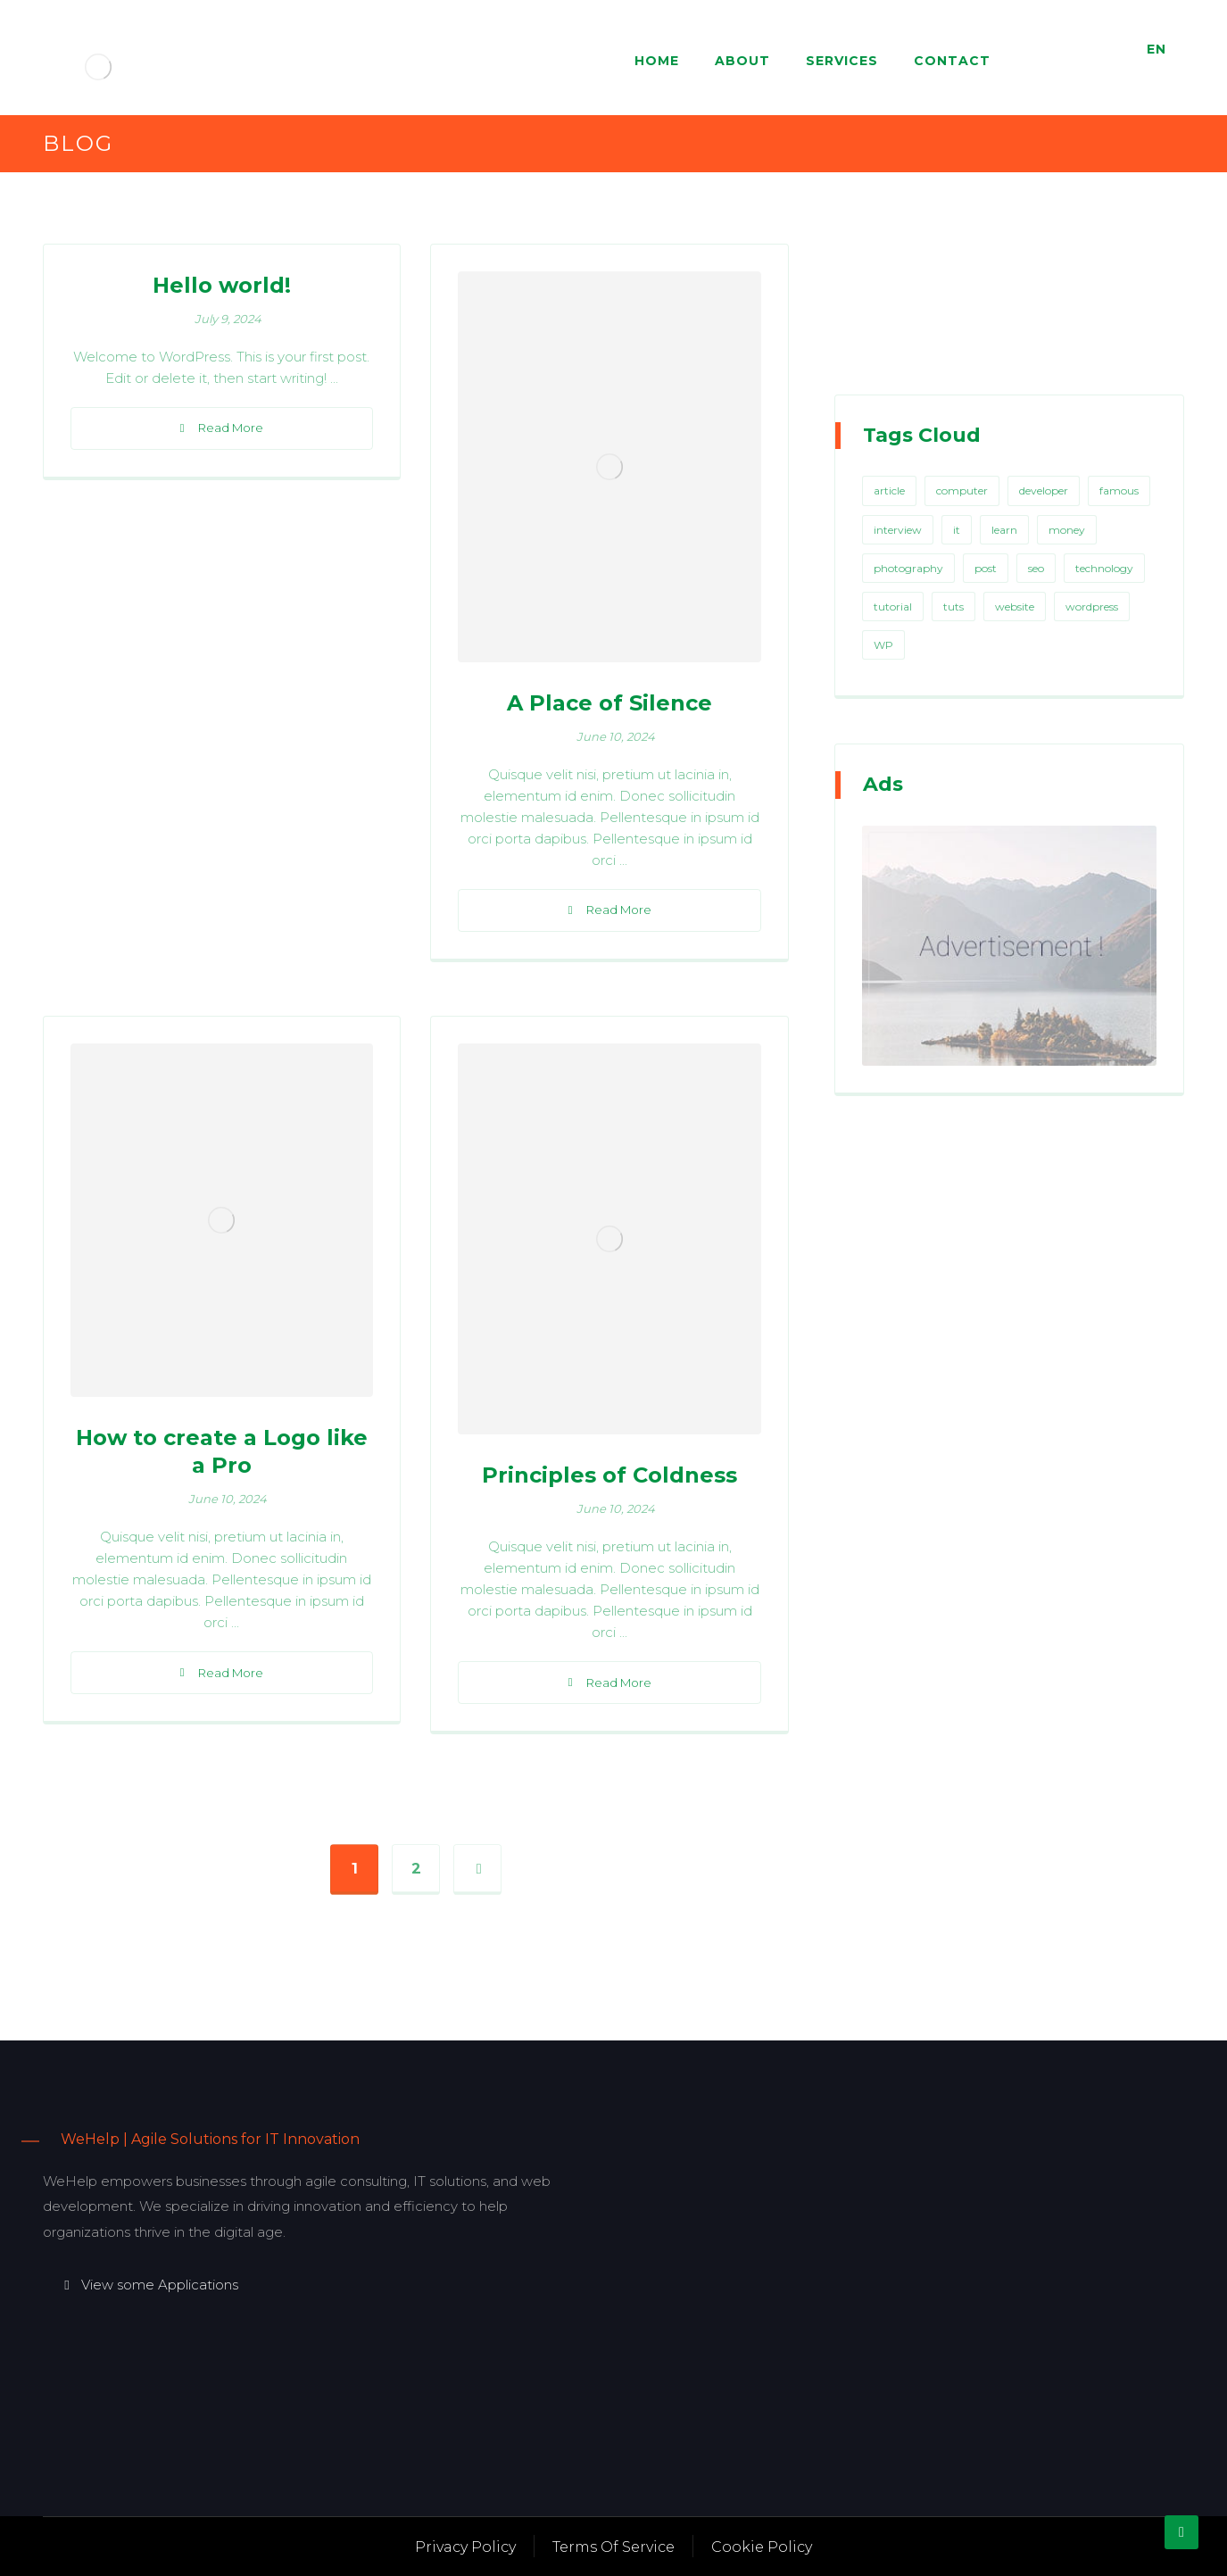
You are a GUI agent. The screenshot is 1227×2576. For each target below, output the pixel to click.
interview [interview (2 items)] (898, 529)
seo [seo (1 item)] (1036, 568)
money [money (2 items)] (1067, 529)
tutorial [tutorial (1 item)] (893, 606)
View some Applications (149, 2284)
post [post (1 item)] (985, 568)
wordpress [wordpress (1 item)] (1091, 606)
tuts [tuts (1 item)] (953, 606)
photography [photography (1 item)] (908, 568)
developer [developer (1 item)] (1043, 490)
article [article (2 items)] (889, 490)
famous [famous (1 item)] (1119, 490)
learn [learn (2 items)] (1004, 529)
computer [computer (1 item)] (962, 490)
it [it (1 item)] (956, 529)
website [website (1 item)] (1014, 606)
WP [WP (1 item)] (883, 645)
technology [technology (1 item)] (1104, 568)
